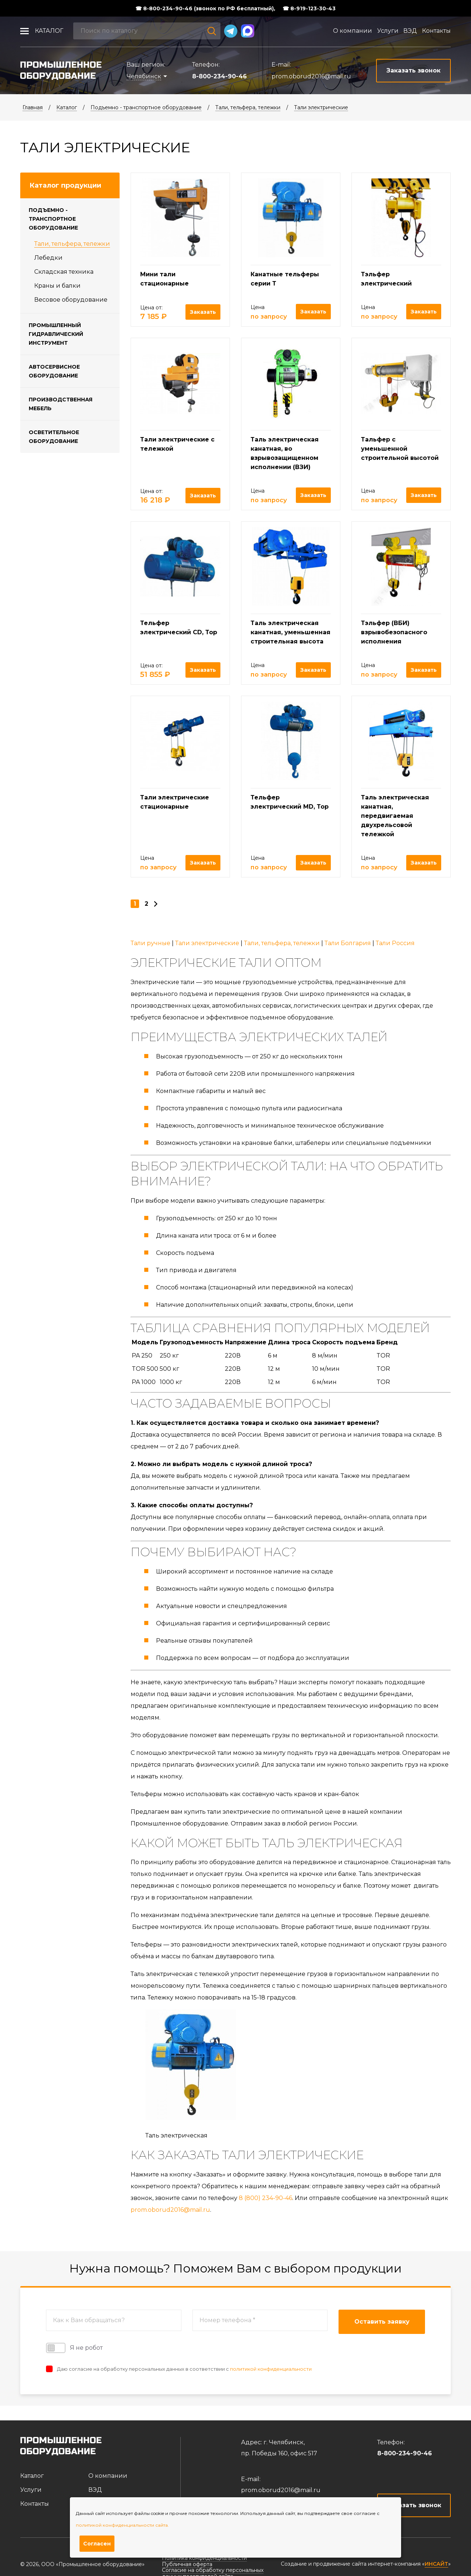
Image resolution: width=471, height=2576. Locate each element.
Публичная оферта (187, 2564)
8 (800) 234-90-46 (265, 2197)
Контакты (436, 30)
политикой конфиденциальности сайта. (122, 2525)
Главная (32, 107)
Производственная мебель (60, 404)
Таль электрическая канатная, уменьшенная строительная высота (290, 632)
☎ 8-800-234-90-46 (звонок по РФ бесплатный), (205, 8)
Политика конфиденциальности (204, 2558)
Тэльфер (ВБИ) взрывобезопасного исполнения (394, 632)
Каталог (49, 30)
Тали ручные (150, 943)
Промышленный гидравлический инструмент (56, 334)
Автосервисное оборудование (54, 371)
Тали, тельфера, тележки (247, 107)
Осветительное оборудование (54, 436)
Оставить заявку (382, 2321)
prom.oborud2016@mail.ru (311, 76)
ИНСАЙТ (436, 2564)
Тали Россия (395, 943)
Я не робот (74, 2348)
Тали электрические (321, 107)
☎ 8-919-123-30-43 (309, 8)
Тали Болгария (348, 943)
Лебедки (48, 257)
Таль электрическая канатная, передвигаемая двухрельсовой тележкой (395, 816)
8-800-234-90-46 (219, 76)
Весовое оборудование (70, 299)
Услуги (388, 30)
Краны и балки (57, 285)
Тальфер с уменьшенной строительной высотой (400, 448)
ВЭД (410, 30)
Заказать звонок (414, 2505)
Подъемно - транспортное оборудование (146, 107)
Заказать (203, 312)
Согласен (97, 2543)
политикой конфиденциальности (271, 2369)
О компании (352, 30)
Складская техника (63, 271)
